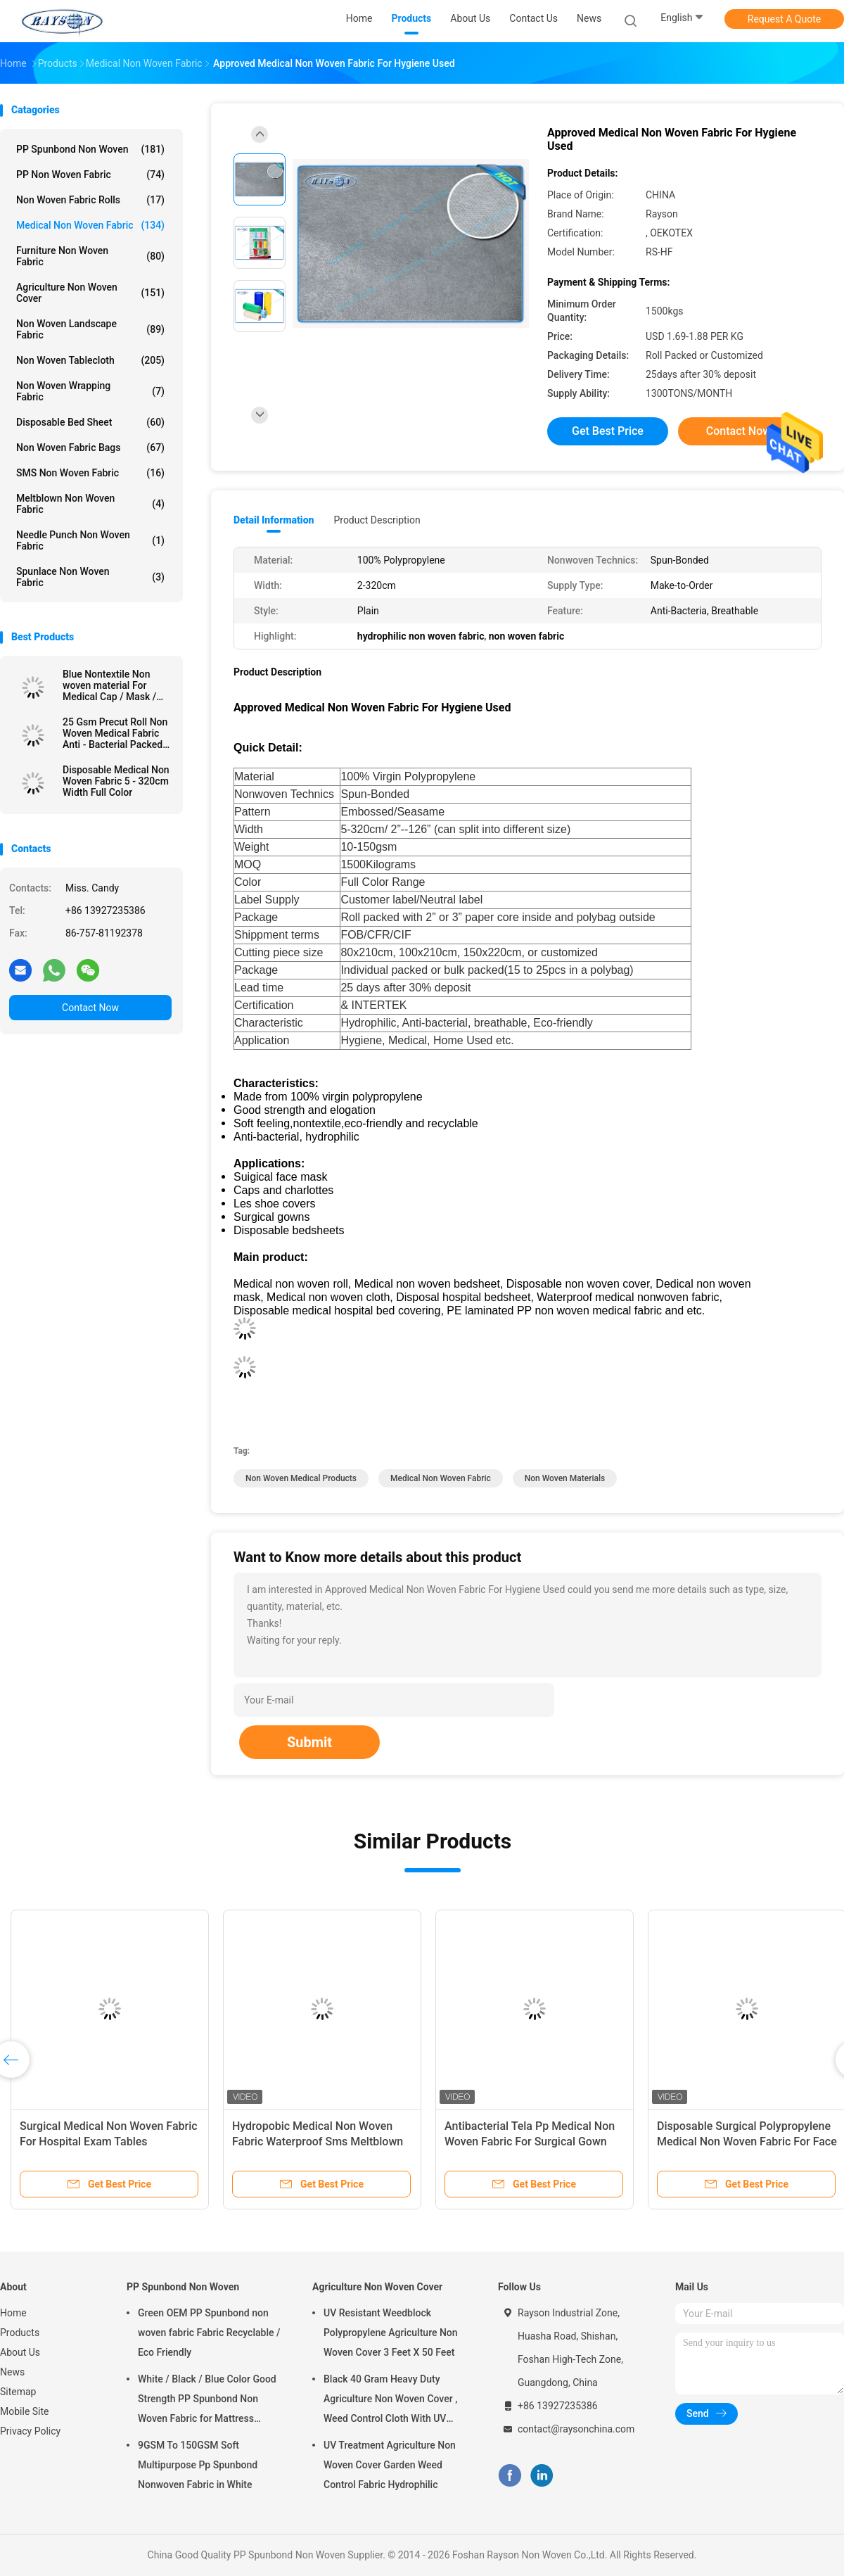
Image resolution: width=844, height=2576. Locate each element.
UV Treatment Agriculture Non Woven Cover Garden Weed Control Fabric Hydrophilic (390, 2464)
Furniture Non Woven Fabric (90, 256)
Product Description (376, 520)
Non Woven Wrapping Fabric (90, 391)
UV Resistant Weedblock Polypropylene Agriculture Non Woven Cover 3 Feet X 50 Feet (391, 2332)
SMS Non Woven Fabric (90, 473)
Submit (309, 1742)
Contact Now (90, 1007)
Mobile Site (24, 2411)
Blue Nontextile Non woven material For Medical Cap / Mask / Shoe (109, 685)
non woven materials (565, 1478)
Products (19, 2332)
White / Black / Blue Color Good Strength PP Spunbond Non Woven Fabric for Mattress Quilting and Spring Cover (207, 2400)
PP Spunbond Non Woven (90, 149)
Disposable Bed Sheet (90, 422)
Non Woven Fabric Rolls (90, 200)
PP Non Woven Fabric (90, 174)
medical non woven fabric (440, 1478)
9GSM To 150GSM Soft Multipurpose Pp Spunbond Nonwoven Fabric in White (197, 2464)
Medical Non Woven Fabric (90, 225)
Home (13, 2312)
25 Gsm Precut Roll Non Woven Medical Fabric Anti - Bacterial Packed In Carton (115, 733)
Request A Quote (784, 19)
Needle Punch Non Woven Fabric (90, 540)
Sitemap (18, 2391)
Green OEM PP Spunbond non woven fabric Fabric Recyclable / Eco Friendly (209, 2332)
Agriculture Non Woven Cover (90, 292)
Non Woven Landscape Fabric (90, 329)
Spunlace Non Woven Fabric (90, 577)
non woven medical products (301, 1478)
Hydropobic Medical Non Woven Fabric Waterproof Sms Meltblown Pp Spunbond (317, 2141)
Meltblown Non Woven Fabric (90, 504)
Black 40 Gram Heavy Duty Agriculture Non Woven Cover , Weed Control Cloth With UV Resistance (390, 2400)
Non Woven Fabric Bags (90, 447)
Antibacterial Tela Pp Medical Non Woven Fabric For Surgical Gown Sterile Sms (530, 2141)
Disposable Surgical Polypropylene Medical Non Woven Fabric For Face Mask (747, 2141)
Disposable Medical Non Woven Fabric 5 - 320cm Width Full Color (116, 781)
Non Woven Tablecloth (90, 360)
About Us (20, 2352)
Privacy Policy (30, 2431)
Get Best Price (608, 431)
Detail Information (274, 520)
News (12, 2372)
